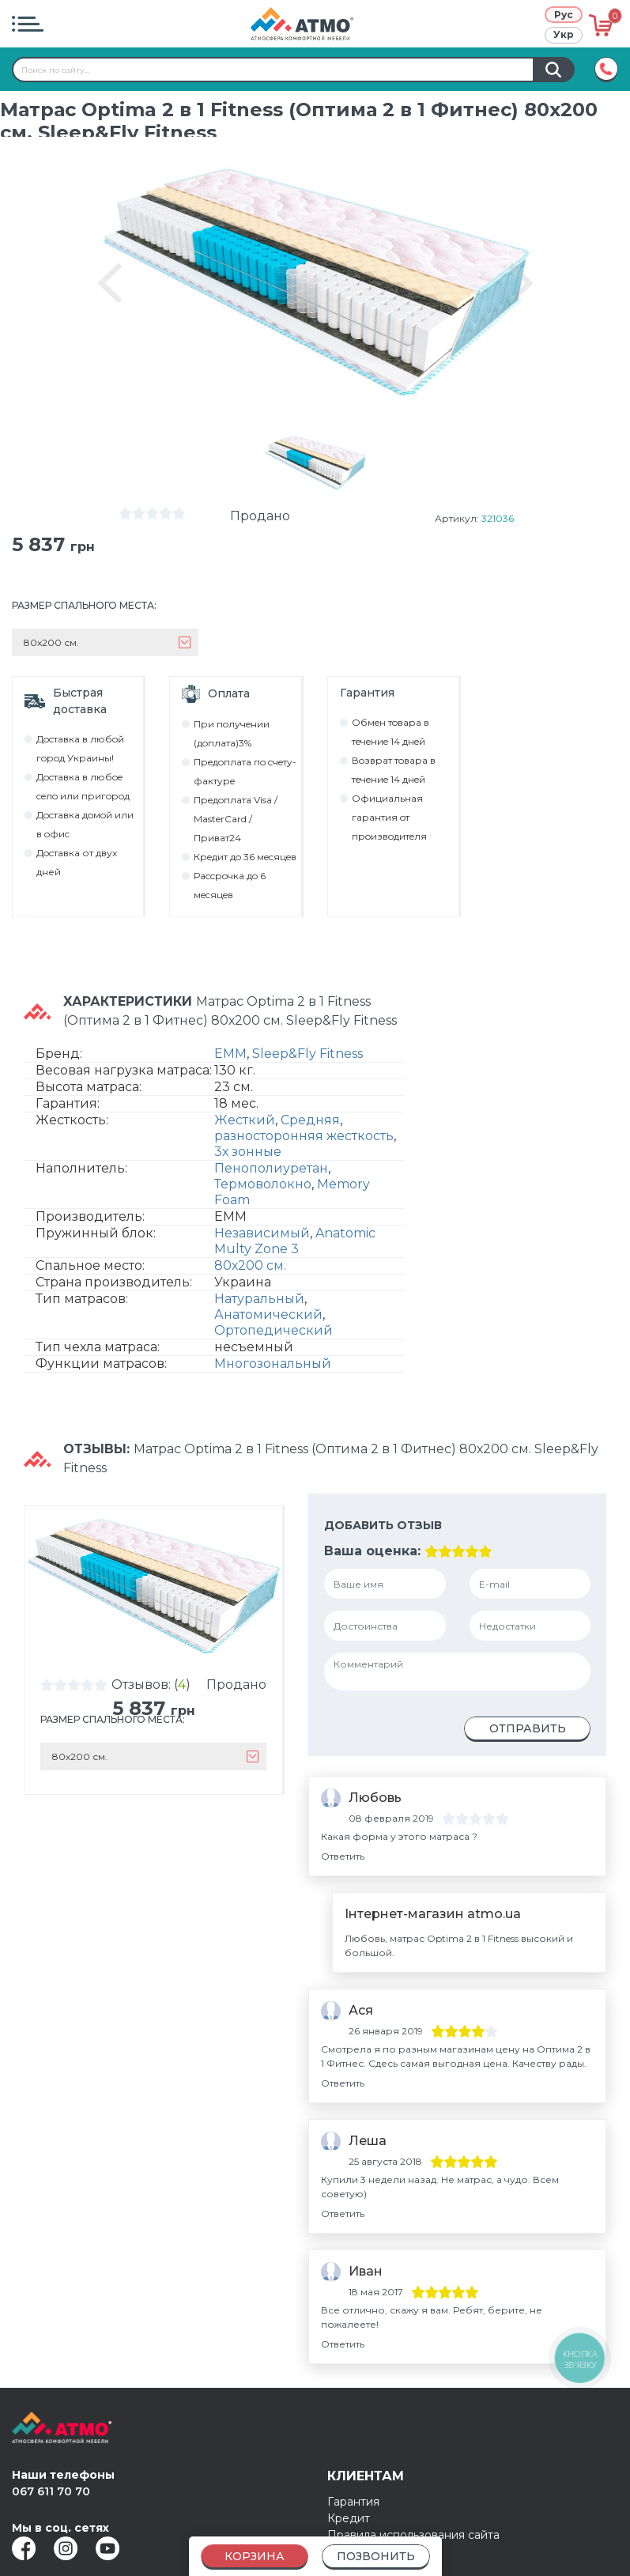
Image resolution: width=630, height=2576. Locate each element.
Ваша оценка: (372, 1550)
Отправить (527, 1728)
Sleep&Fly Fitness (307, 1053)
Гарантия (353, 2502)
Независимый (262, 1233)
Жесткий (244, 1119)
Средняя (310, 1119)
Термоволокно (262, 1184)
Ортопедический (273, 1330)
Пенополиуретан (271, 1168)
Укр (563, 34)
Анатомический (268, 1314)
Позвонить (376, 2556)
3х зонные (247, 1151)
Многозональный (272, 1363)
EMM (230, 1053)
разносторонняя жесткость (304, 1135)
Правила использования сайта (413, 2535)
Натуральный (259, 1298)
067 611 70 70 (51, 2491)
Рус (563, 15)
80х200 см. (250, 1265)
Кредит (348, 2518)
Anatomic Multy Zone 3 (294, 1241)
